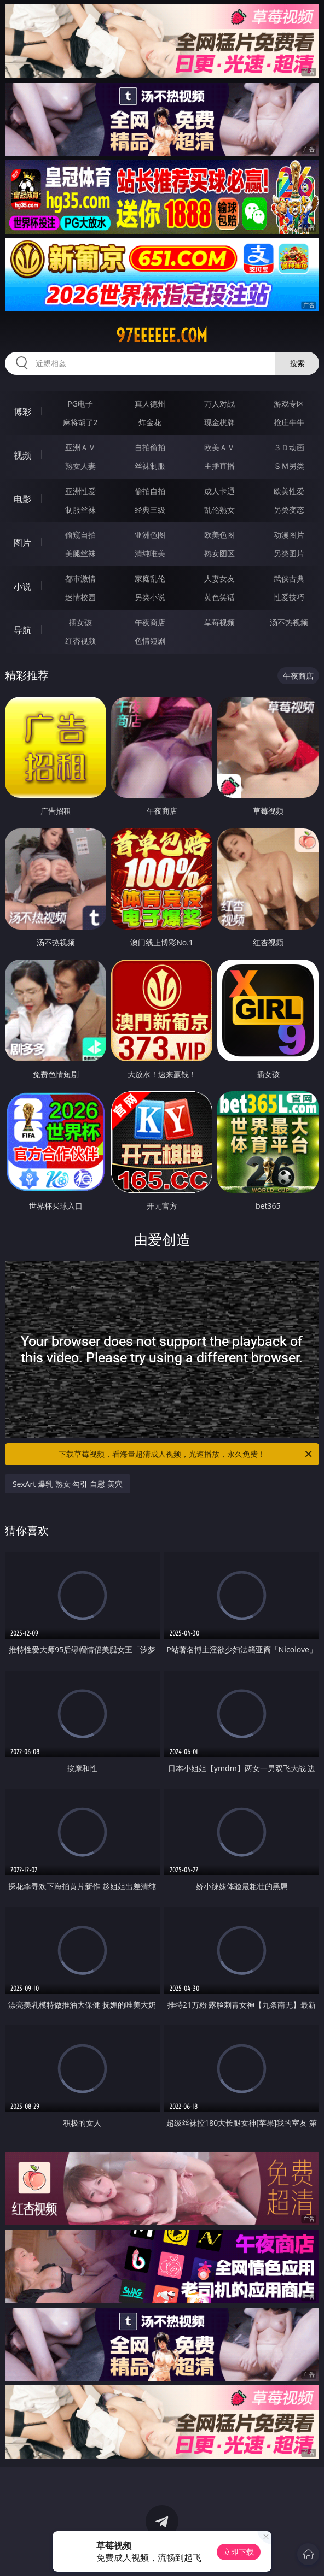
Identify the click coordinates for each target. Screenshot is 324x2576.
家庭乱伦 (150, 578)
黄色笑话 (219, 597)
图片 (22, 543)
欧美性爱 (289, 491)
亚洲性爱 (80, 491)
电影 (22, 499)
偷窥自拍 (80, 535)
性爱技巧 (289, 597)
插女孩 (80, 622)
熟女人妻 (80, 466)
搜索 (297, 363)
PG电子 (80, 403)
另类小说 (150, 597)
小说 (22, 586)
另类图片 (289, 553)
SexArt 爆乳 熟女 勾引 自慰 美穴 (68, 1484)
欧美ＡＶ (219, 447)
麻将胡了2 (80, 422)
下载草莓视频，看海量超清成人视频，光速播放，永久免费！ (186, 1454)
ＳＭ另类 (289, 466)
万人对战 (219, 403)
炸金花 (149, 422)
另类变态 (289, 509)
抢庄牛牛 (289, 422)
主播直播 (219, 466)
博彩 (22, 411)
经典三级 (150, 509)
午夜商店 (150, 622)
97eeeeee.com (161, 335)
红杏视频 (80, 641)
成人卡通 (219, 491)
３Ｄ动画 (289, 447)
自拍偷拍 (150, 447)
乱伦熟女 (219, 509)
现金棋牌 (219, 422)
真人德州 (150, 403)
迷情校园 (80, 597)
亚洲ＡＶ (80, 447)
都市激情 (80, 578)
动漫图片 (289, 535)
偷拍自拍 (150, 491)
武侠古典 (289, 578)
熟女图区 (219, 553)
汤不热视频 (289, 622)
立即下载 (238, 2551)
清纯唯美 (150, 553)
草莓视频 (219, 622)
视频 (22, 455)
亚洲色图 (150, 535)
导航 (22, 630)
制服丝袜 (80, 509)
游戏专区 (289, 403)
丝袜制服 (150, 466)
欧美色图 (219, 535)
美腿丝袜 (80, 553)
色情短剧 (150, 641)
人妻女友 (219, 578)
